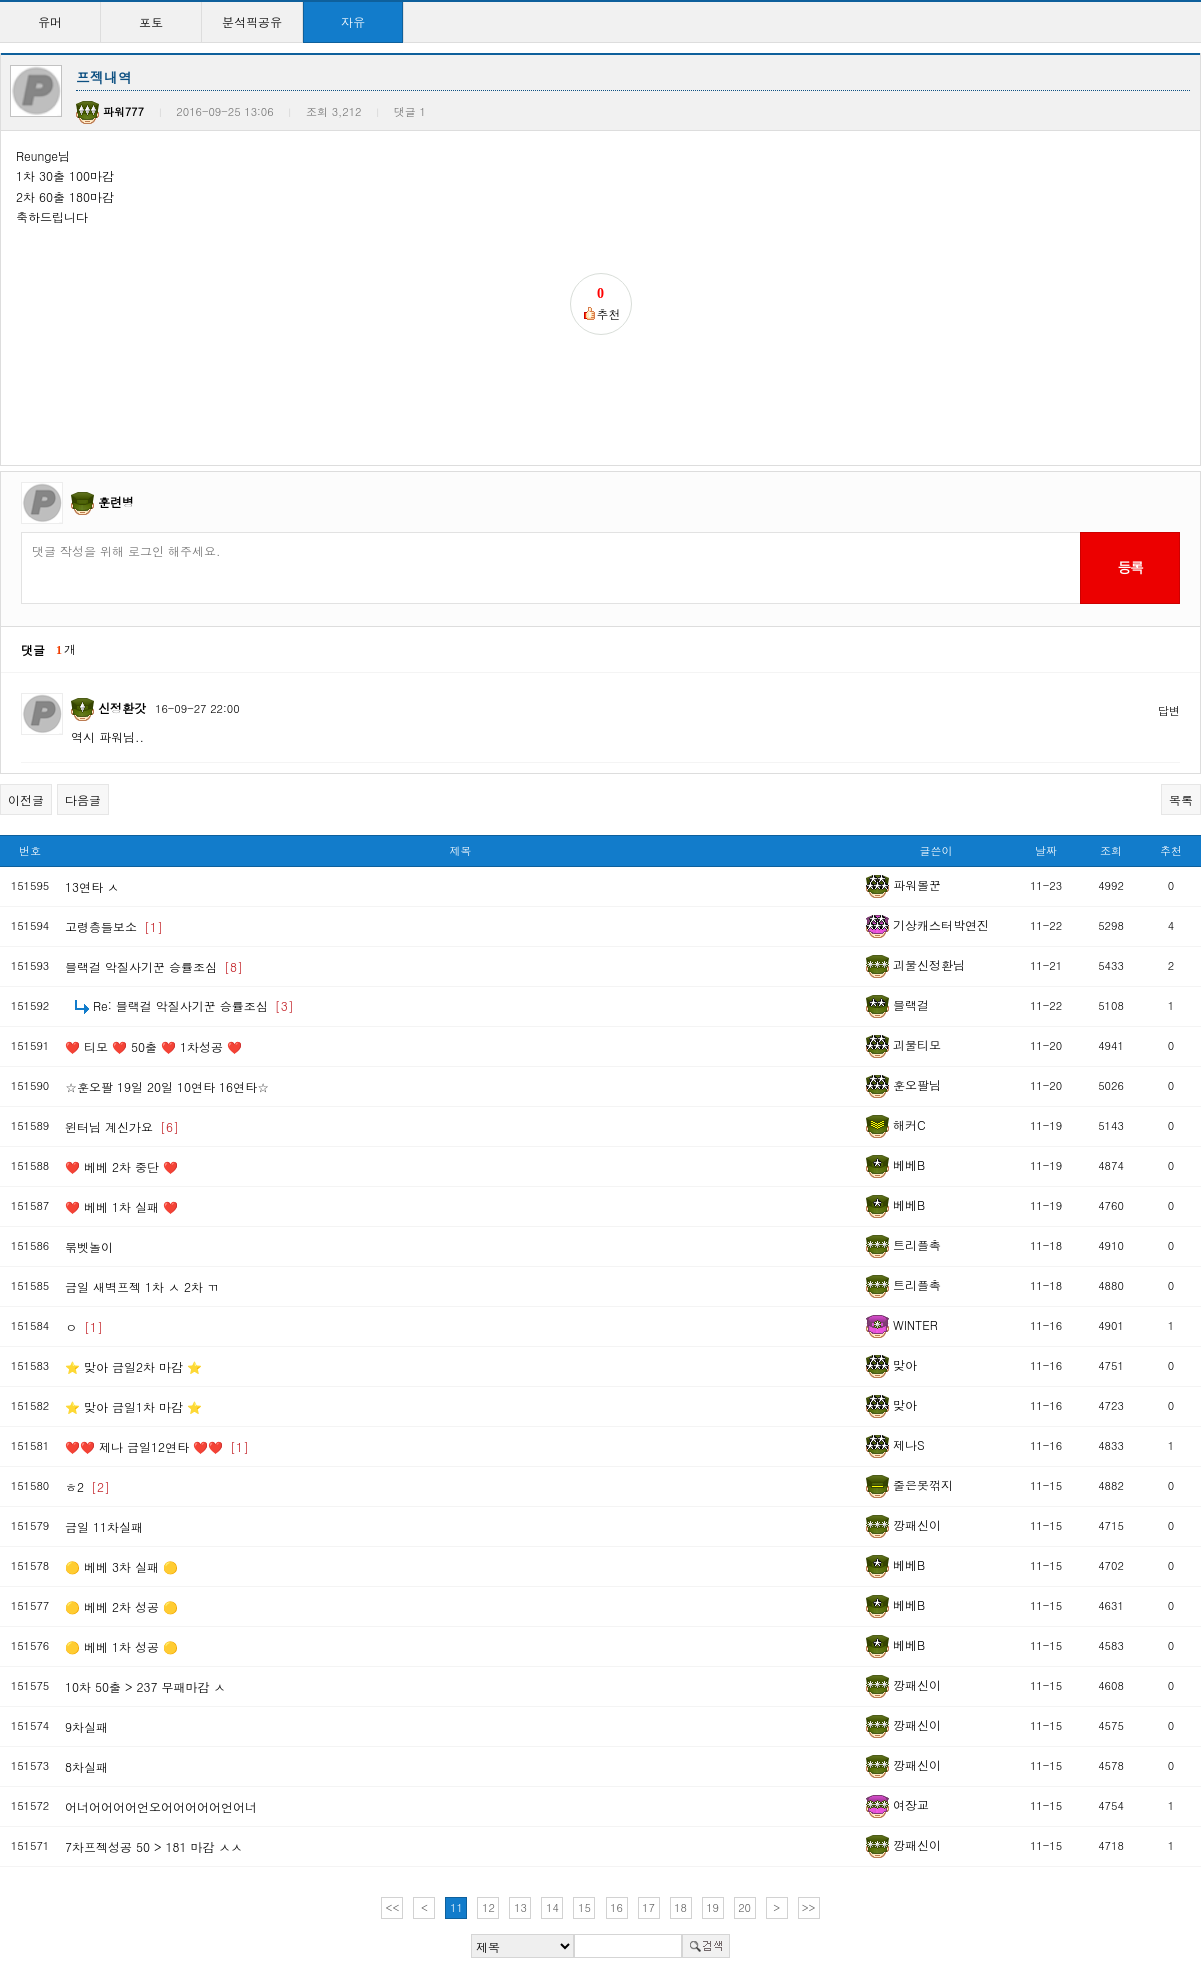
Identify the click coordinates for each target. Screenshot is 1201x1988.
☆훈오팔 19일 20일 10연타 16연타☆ (167, 1086)
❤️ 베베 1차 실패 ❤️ (121, 1206)
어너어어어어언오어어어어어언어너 (161, 1806)
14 (552, 1907)
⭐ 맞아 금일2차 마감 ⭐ (133, 1366)
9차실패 (86, 1726)
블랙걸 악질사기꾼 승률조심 (154, 966)
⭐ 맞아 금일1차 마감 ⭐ (133, 1406)
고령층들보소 (114, 926)
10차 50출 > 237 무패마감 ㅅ (145, 1686)
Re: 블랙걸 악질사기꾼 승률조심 (193, 1005)
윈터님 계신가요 (122, 1126)
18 (680, 1907)
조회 (1111, 850)
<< (393, 1907)
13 (520, 1907)
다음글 (83, 799)
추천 (1171, 850)
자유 (353, 21)
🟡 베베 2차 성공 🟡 (121, 1606)
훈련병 (116, 501)
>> (809, 1907)
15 (584, 1907)
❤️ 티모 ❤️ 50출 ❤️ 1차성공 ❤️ (153, 1046)
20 (744, 1907)
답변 (1169, 710)
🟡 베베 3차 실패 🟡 (121, 1566)
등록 (1129, 567)
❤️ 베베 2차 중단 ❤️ (121, 1166)
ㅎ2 (87, 1486)
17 (648, 1907)
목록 (1181, 799)
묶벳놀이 (89, 1246)
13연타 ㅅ (92, 886)
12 (488, 1907)
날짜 (1046, 850)
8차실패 (86, 1766)
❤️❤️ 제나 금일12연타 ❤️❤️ (157, 1446)
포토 (151, 21)
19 (712, 1907)
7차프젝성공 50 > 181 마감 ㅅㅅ (154, 1846)
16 (616, 1907)
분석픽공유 (252, 21)
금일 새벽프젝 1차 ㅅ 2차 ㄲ (142, 1286)
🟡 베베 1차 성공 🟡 (121, 1646)
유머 (50, 21)
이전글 (26, 799)
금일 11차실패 (104, 1526)
